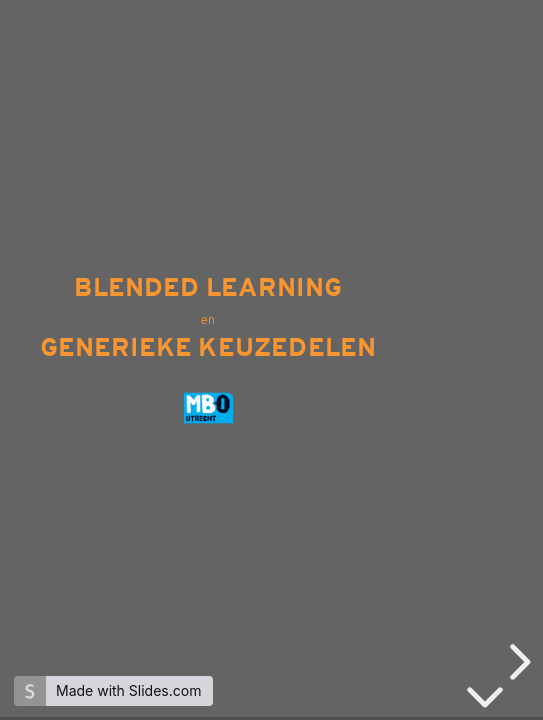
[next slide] (517, 662)
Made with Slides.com (128, 690)
